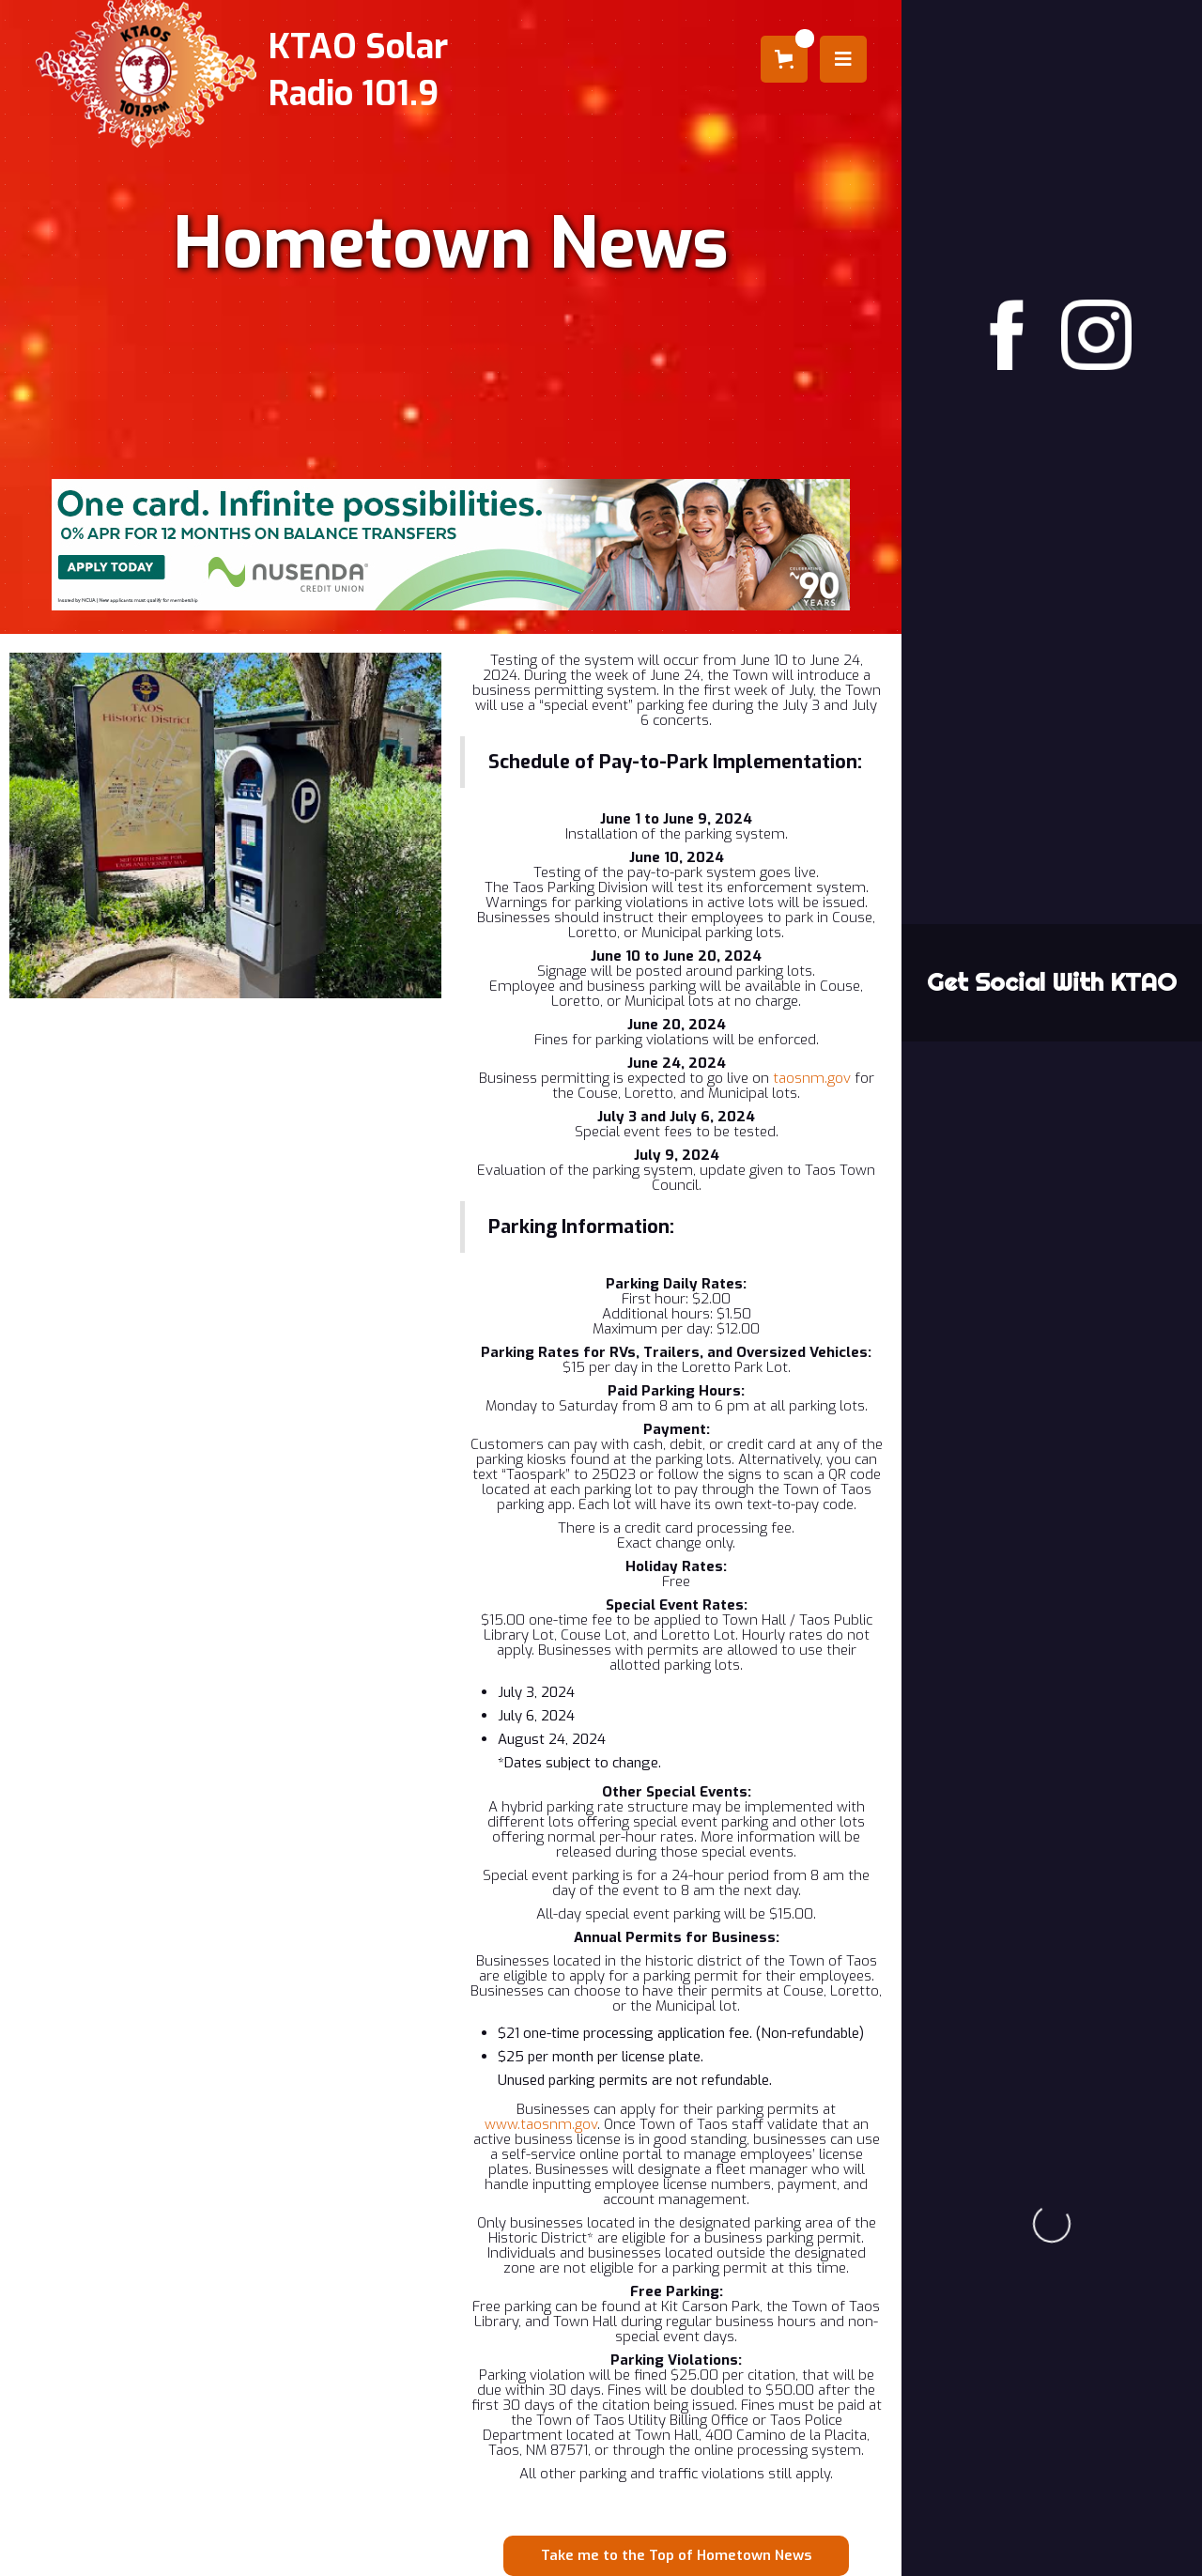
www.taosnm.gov (541, 2124)
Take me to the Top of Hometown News (676, 2555)
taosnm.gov (812, 1078)
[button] (784, 59)
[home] (237, 70)
